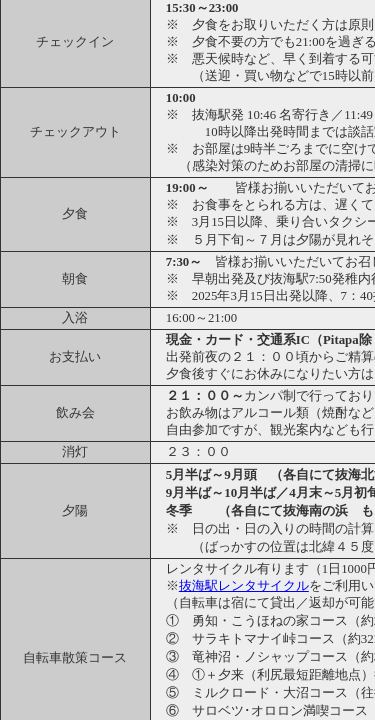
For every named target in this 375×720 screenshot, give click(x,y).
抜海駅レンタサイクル (244, 586)
